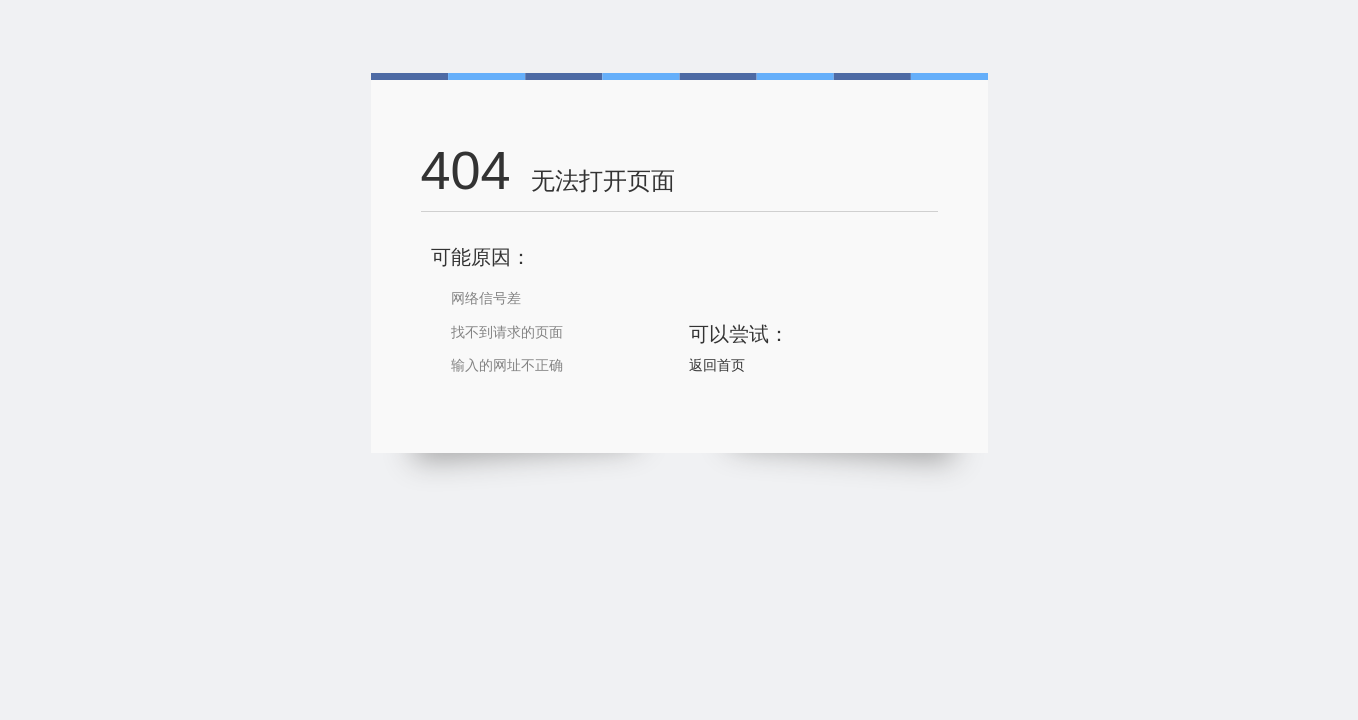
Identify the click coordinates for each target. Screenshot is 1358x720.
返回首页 (717, 365)
